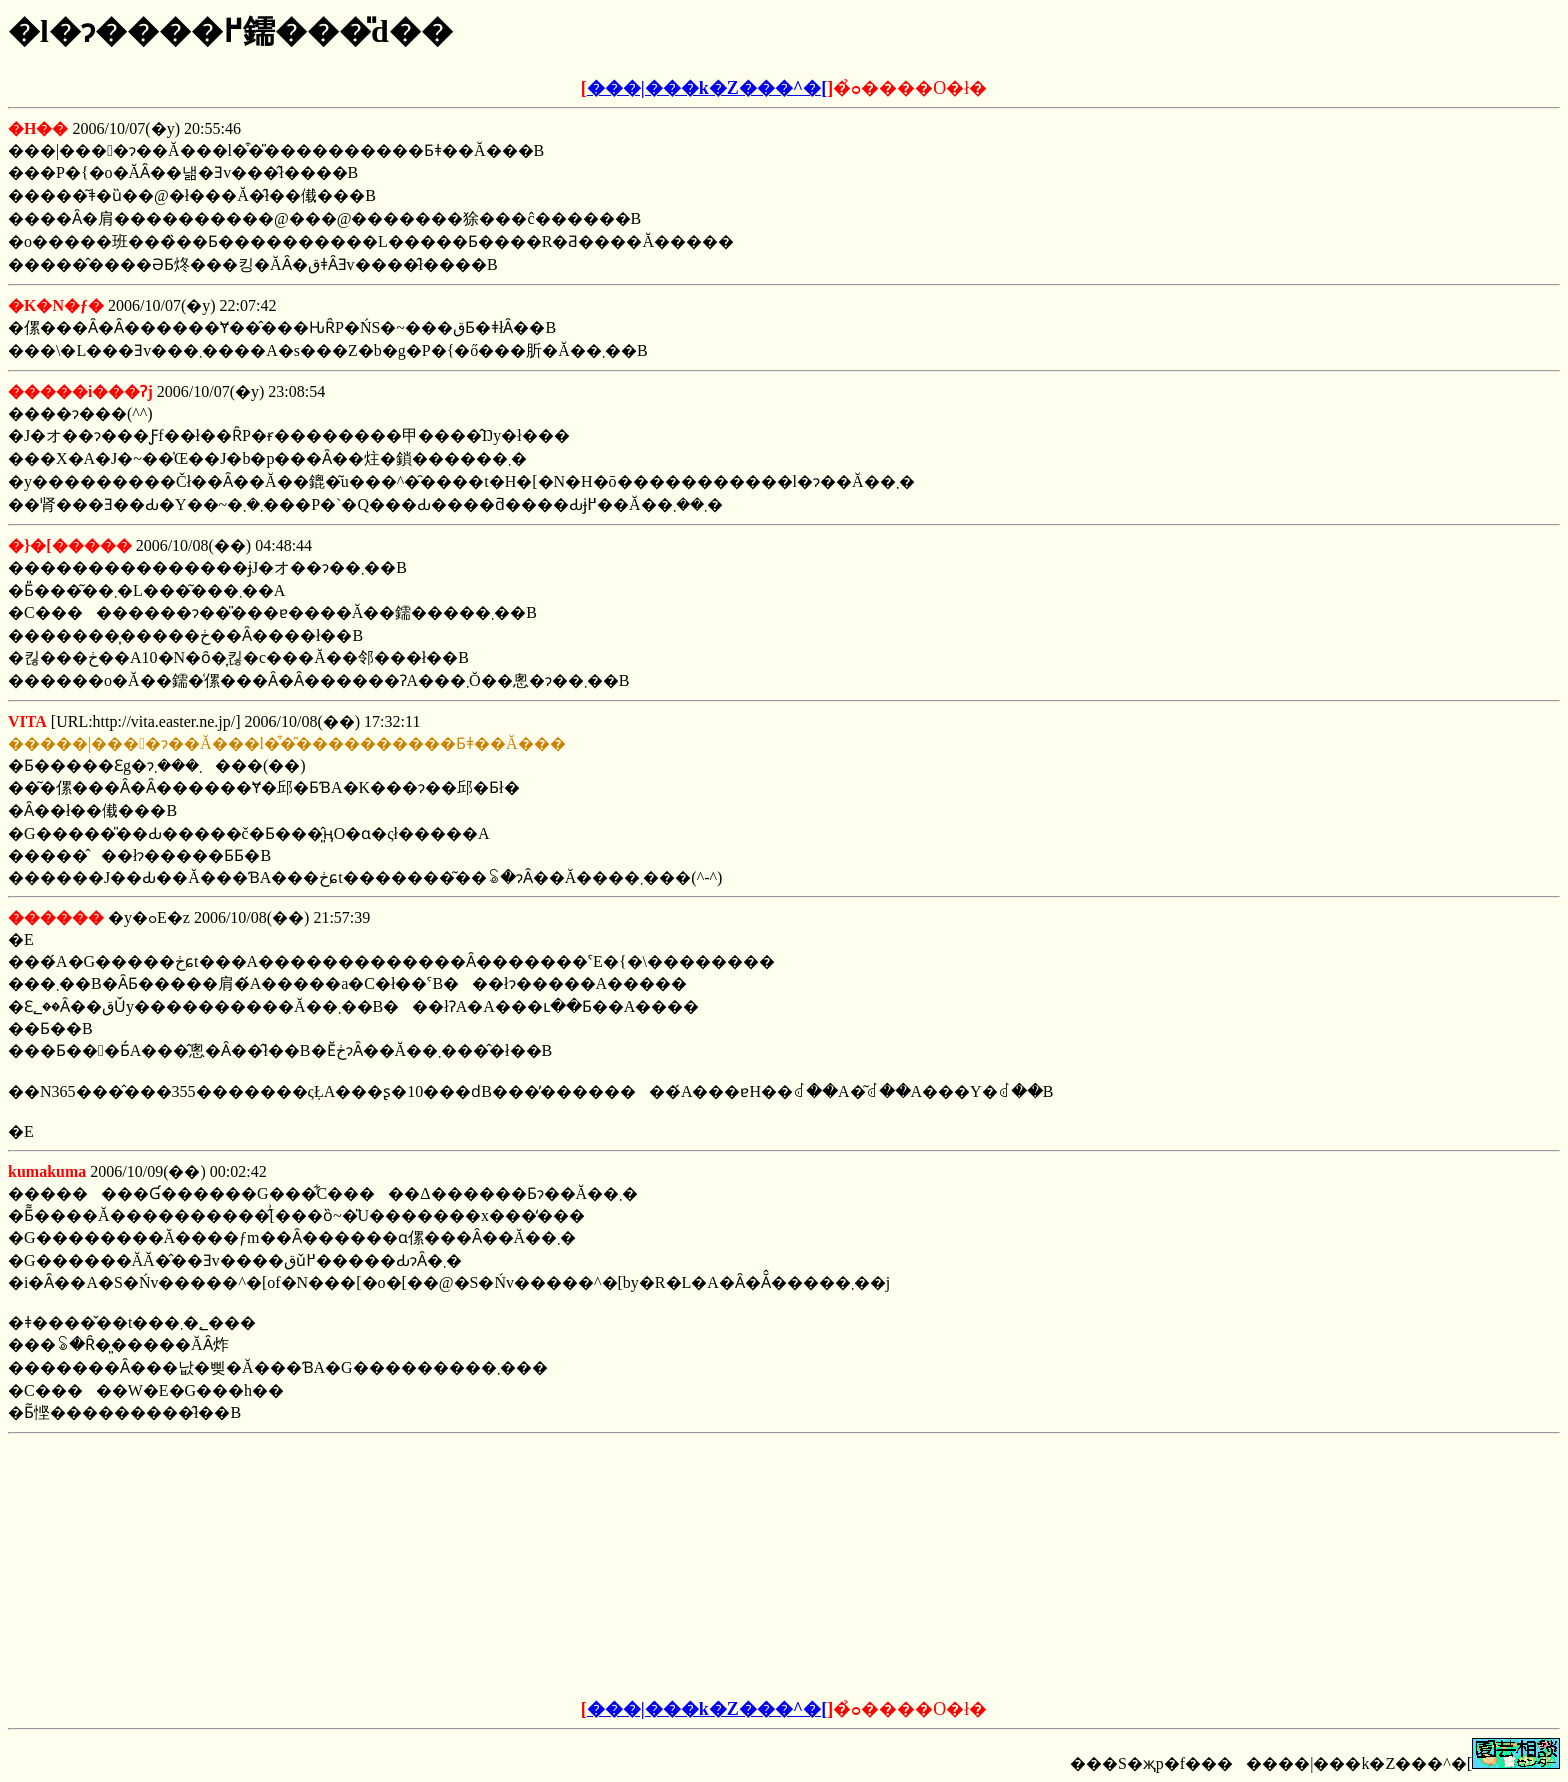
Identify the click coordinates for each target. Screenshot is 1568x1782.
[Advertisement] (632, 1567)
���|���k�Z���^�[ (707, 88)
